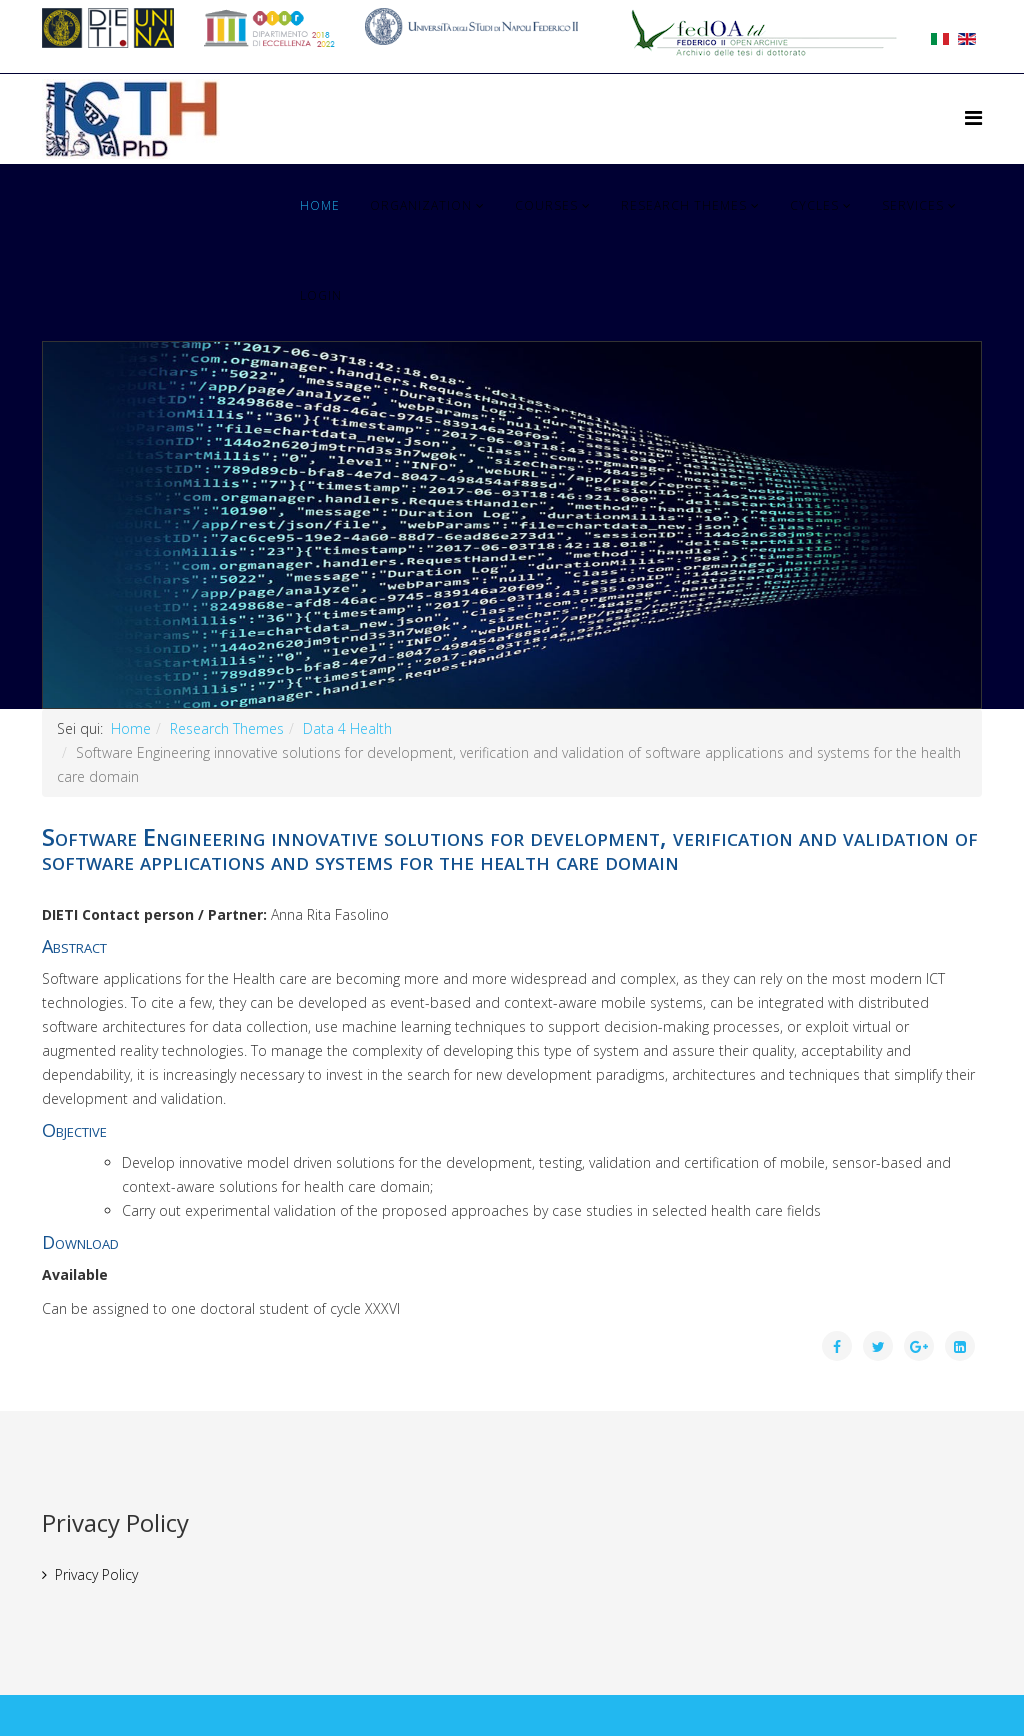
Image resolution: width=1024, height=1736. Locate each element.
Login (321, 295)
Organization (421, 205)
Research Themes (684, 205)
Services (913, 205)
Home (320, 205)
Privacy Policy (96, 1574)
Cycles (814, 205)
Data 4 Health (347, 728)
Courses (546, 205)
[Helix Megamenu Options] (973, 117)
